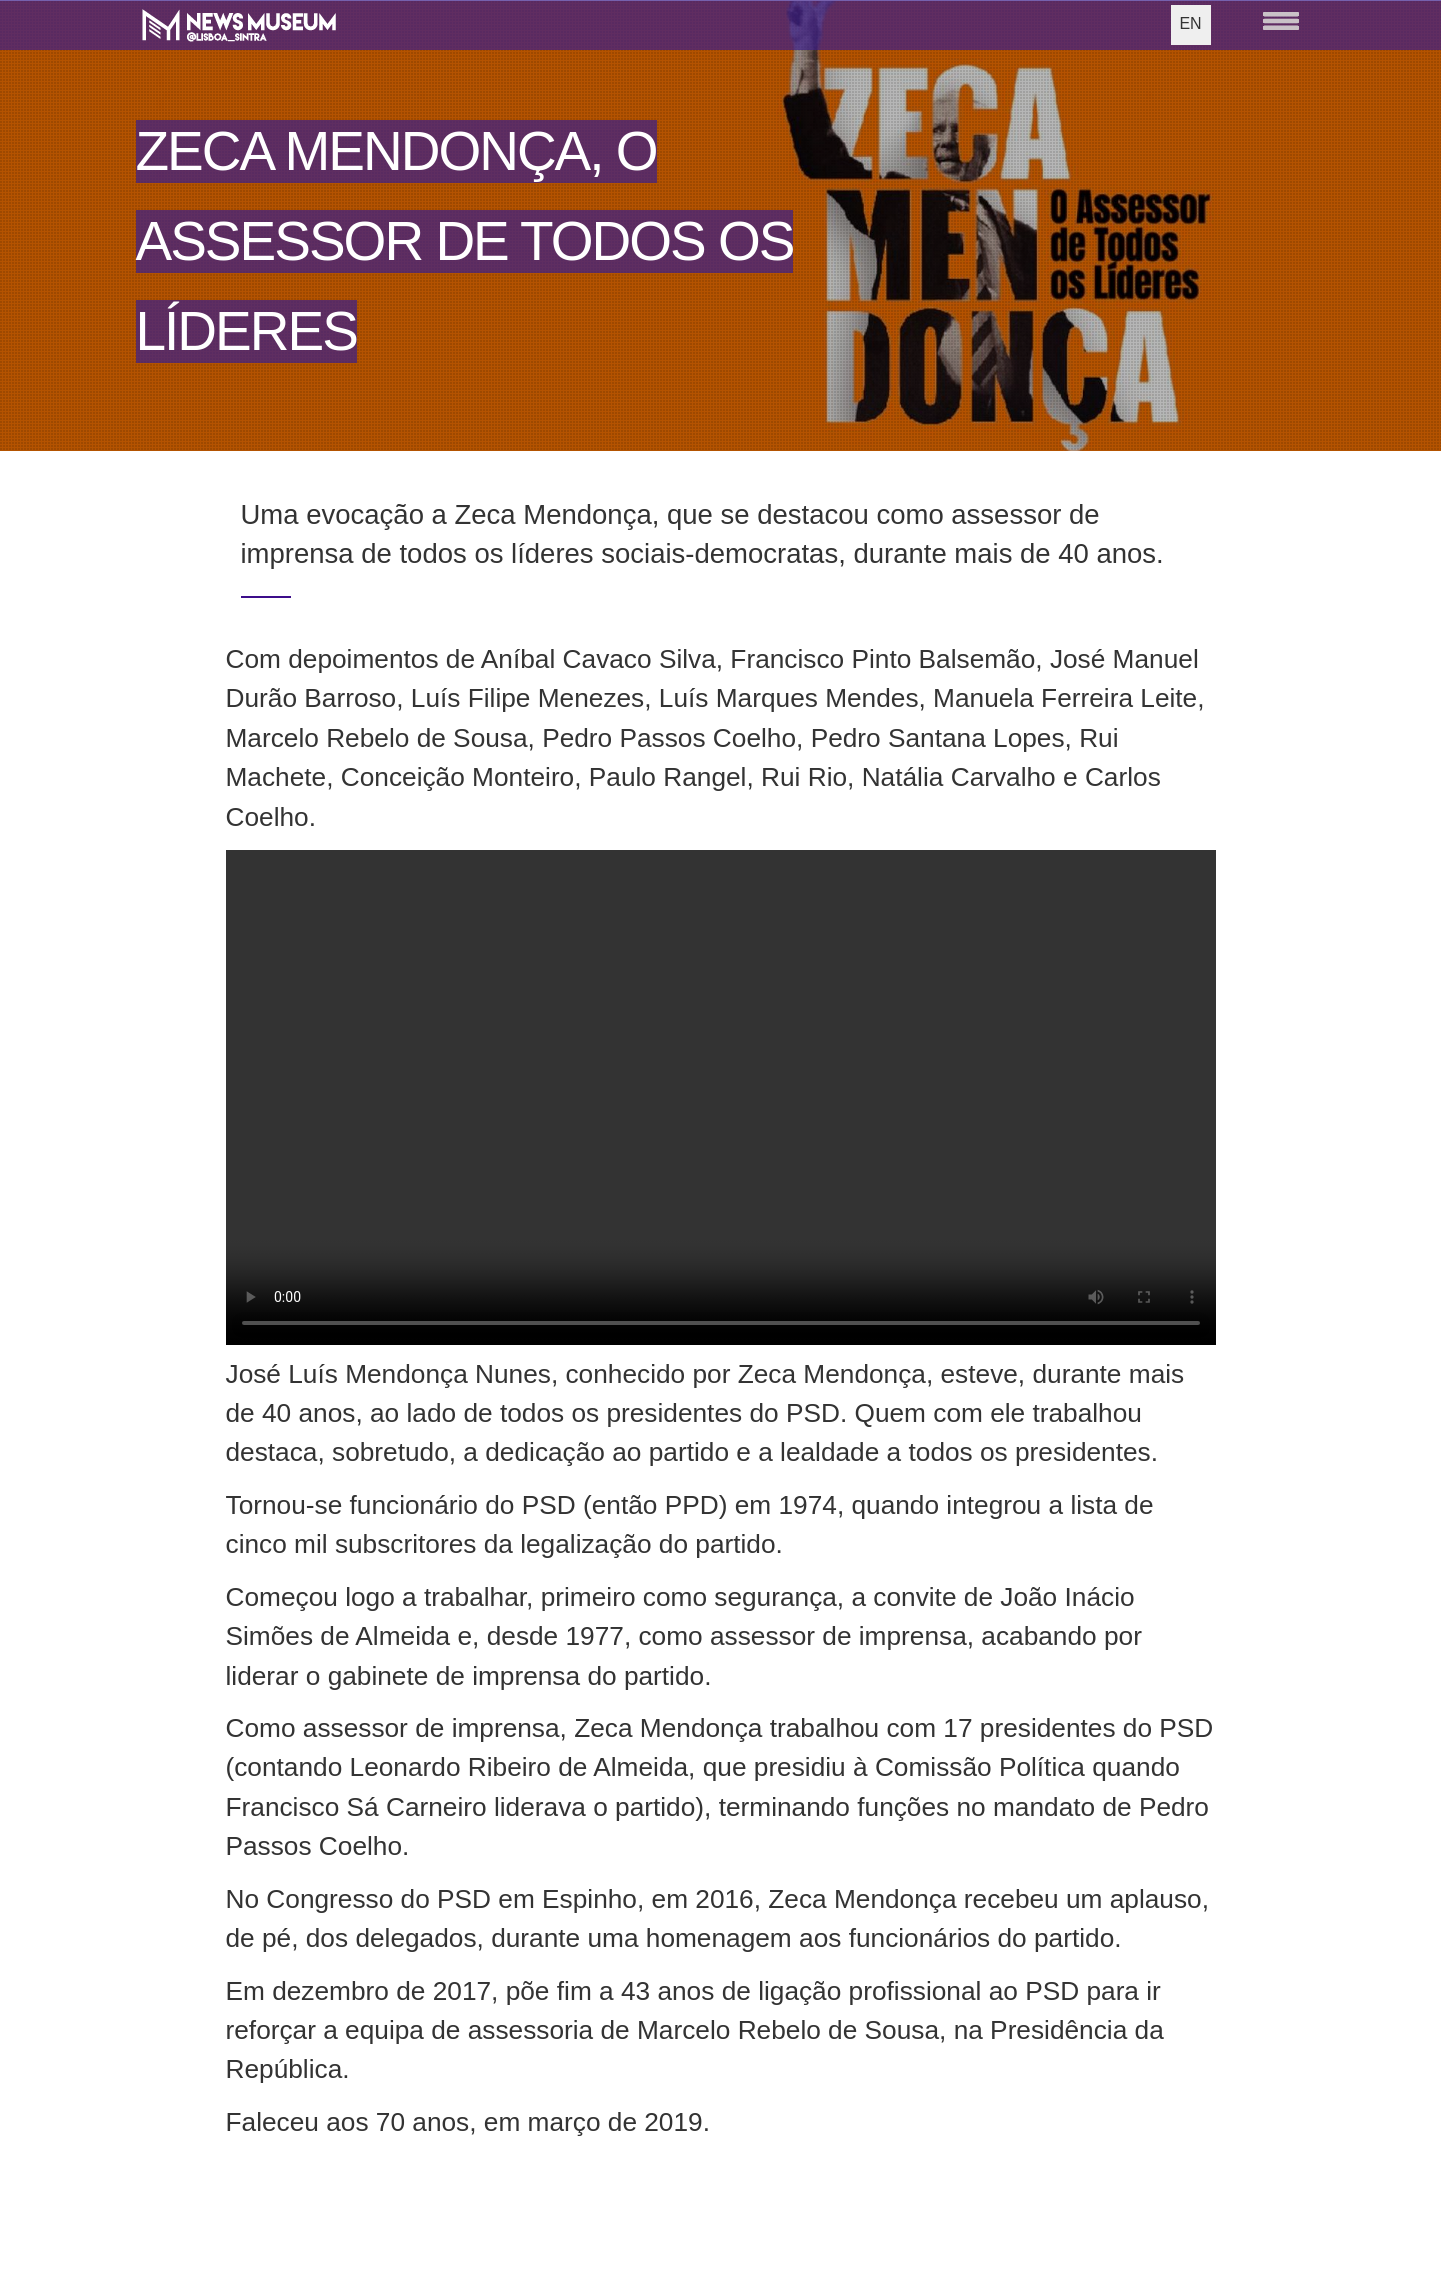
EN (1190, 23)
